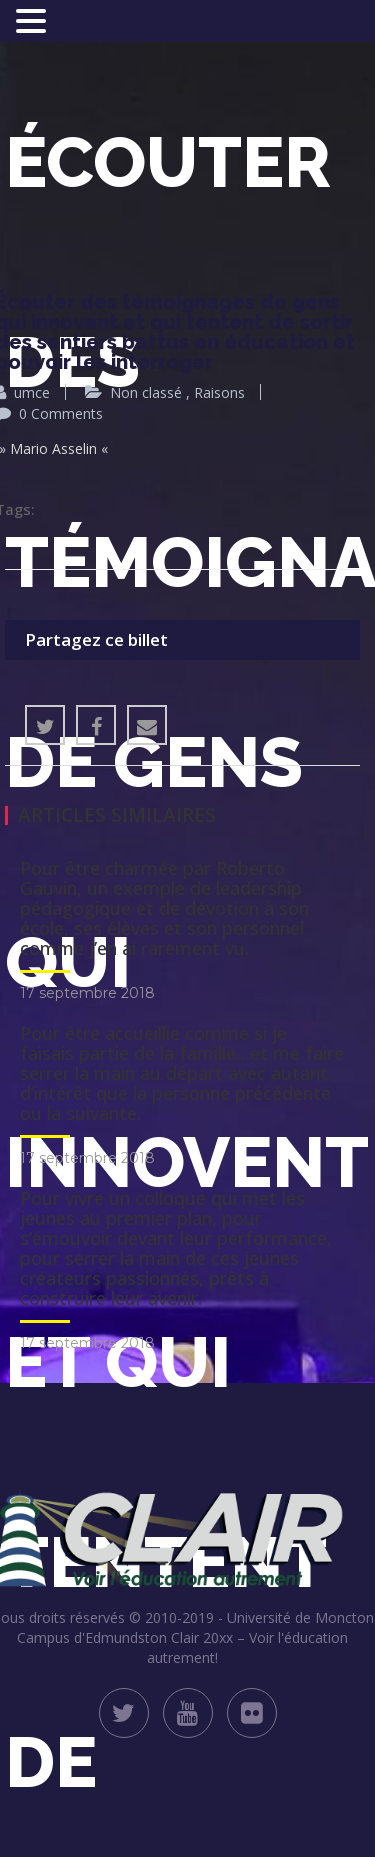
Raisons (219, 392)
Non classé (146, 392)
